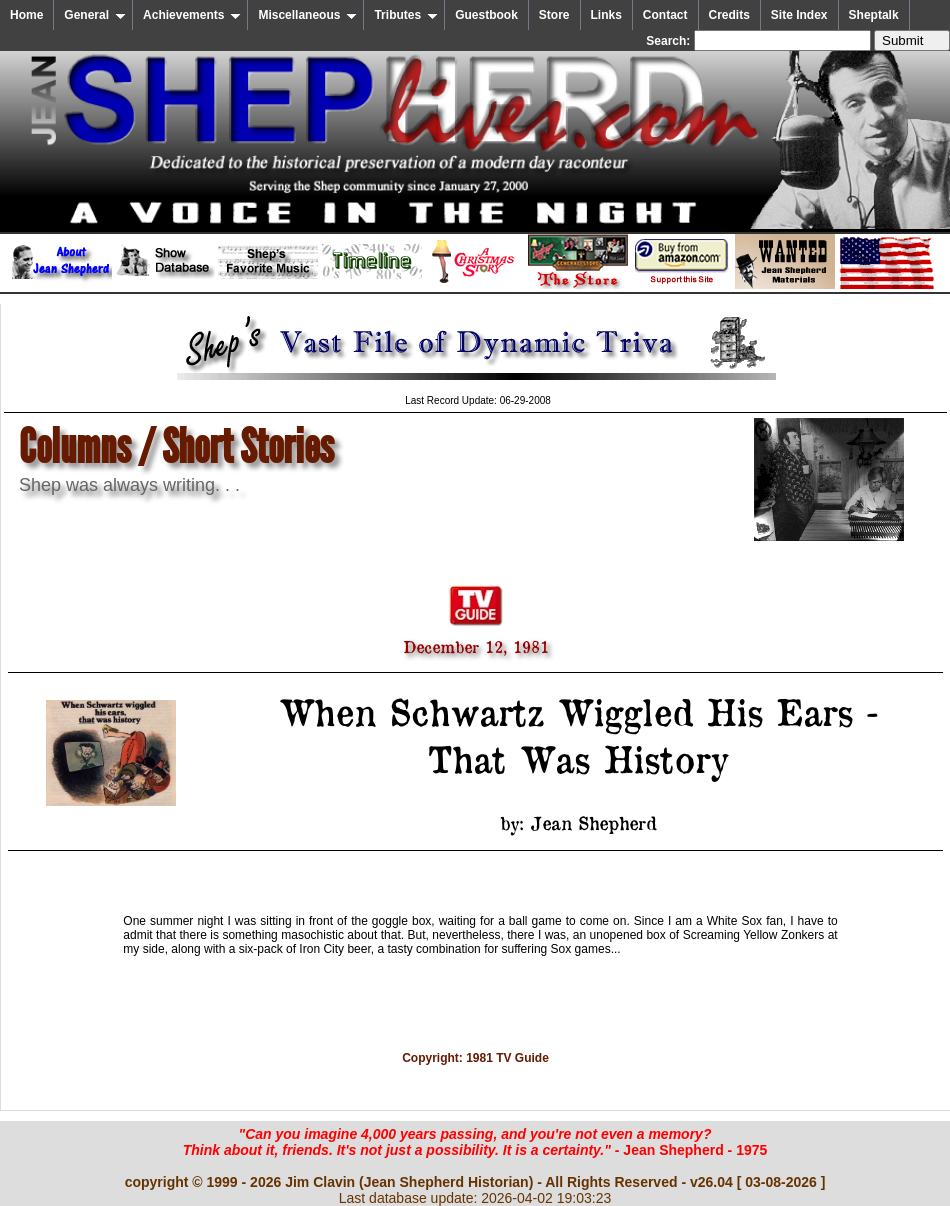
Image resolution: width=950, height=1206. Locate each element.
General (95, 15)
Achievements (192, 15)
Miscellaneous (307, 15)
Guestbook (486, 15)
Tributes (406, 15)
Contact (665, 15)
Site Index (799, 15)
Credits (729, 15)
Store (554, 15)
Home (26, 15)
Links (606, 15)
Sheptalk (874, 15)
